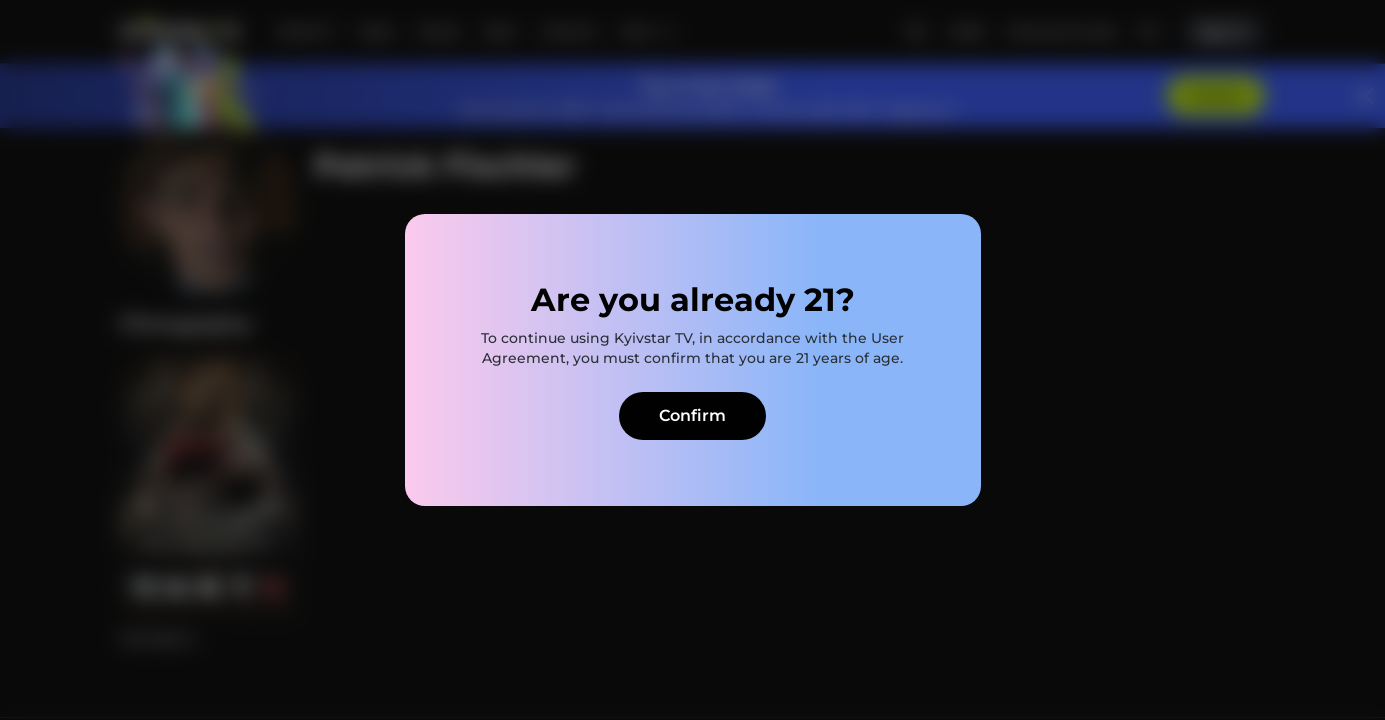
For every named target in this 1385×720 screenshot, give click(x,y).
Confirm (692, 415)
